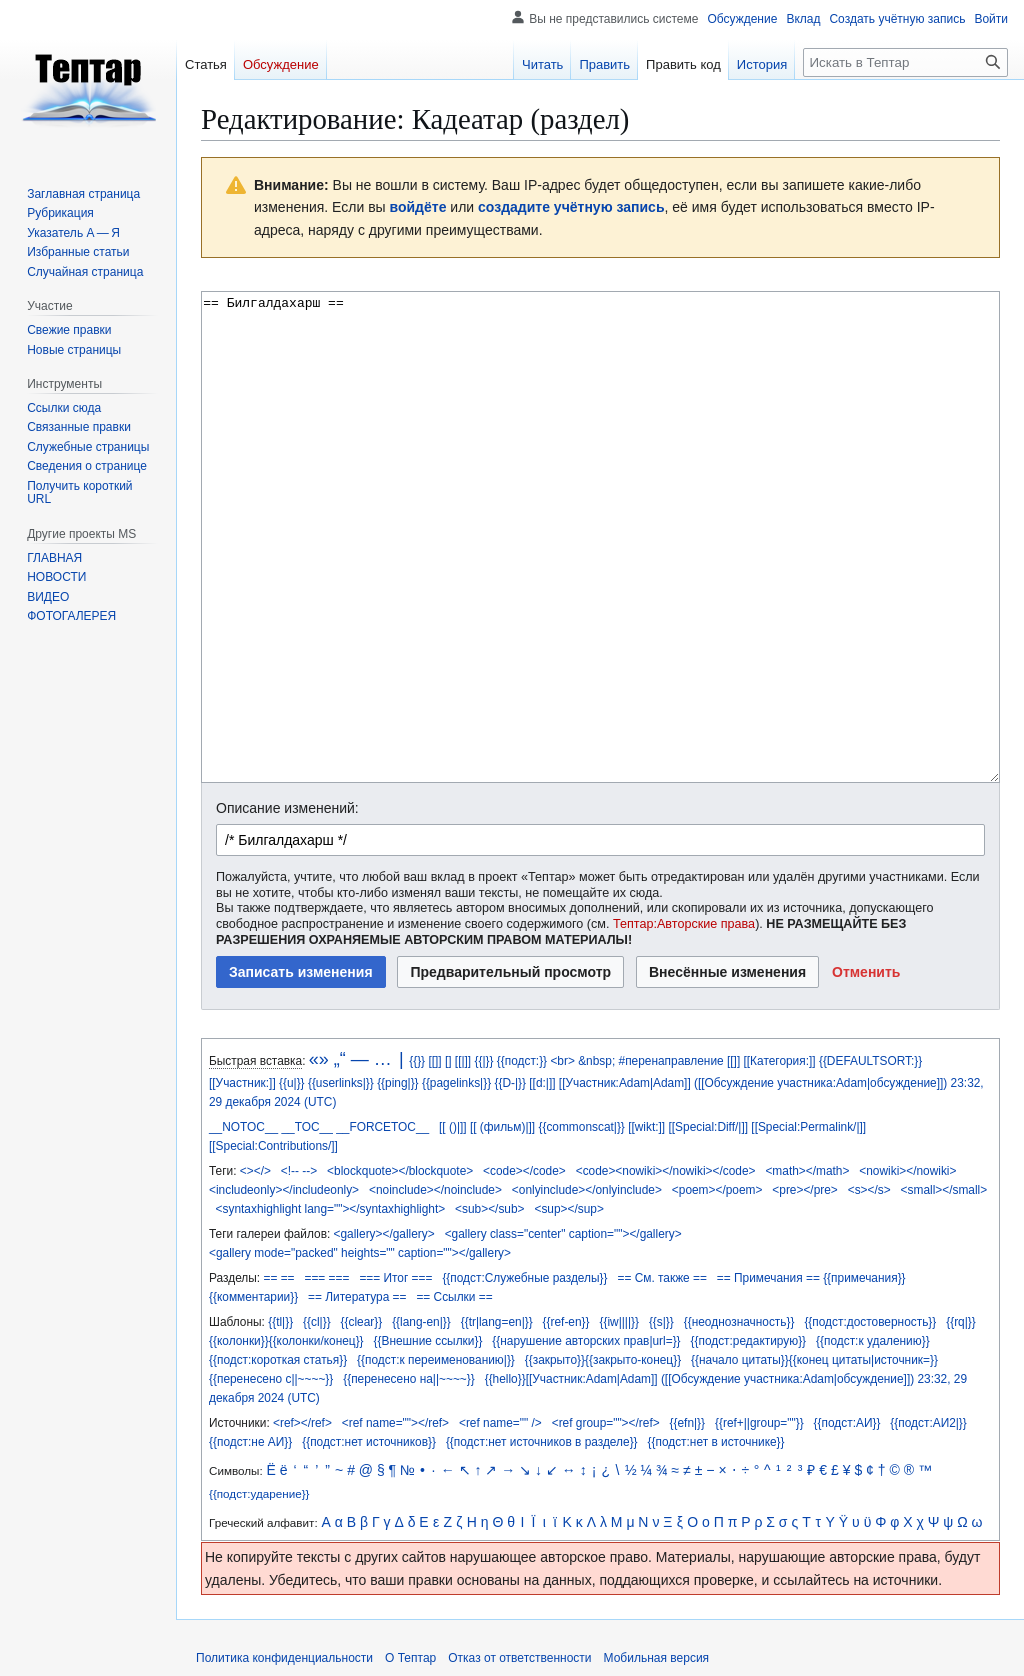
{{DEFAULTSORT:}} (870, 1061)
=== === (326, 1278)
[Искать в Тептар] (905, 62)
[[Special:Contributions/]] (273, 1146)
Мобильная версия (657, 1658)
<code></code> (524, 1171)
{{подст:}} (522, 1061)
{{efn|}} (688, 1423)
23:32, (967, 1083)
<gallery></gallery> (384, 1234)
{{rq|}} (961, 1322)
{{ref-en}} (566, 1322)
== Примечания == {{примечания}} (811, 1278)
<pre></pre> (804, 1190)
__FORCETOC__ (382, 1127)
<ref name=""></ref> (395, 1423)
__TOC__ (307, 1127)
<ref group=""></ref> (606, 1423)
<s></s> (869, 1190)
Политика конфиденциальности (284, 1658)
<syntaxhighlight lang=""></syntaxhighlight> (331, 1209)
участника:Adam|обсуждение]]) (862, 1083)
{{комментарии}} (253, 1297)
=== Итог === (395, 1278)
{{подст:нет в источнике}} (716, 1442)
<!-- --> (299, 1171)
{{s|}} (661, 1322)
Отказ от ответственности (519, 1658)
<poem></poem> (717, 1190)
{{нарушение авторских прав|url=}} (586, 1341)
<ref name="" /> (500, 1423)
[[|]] (463, 1061)
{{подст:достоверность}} (870, 1322)
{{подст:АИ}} (847, 1423)
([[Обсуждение (734, 1083)
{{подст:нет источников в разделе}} (542, 1442)
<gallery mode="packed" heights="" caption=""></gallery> (360, 1253)
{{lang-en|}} (421, 1322)
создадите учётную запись (571, 207)
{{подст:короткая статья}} (278, 1360)
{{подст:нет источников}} (369, 1442)
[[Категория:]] (780, 1061)
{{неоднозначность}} (739, 1322)
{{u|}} (292, 1083)
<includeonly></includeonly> (284, 1190)
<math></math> (807, 1171)
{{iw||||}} (618, 1322)
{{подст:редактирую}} (749, 1341)
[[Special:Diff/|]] (708, 1127)
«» (319, 1059)
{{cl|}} (317, 1322)
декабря (248, 1102)
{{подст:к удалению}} (873, 1341)
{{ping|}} (397, 1083)
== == (278, 1278)
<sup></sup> (568, 1209)
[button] (866, 972)
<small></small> (944, 1190)
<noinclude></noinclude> (435, 1190)
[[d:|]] (542, 1083)
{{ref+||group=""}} (759, 1423)
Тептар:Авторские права (684, 924)
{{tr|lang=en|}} (497, 1322)
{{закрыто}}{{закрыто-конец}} (603, 1360)
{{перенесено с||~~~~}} (271, 1379)
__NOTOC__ (243, 1127)
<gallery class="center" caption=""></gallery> (563, 1234)
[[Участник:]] (242, 1083)
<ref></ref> (302, 1423)
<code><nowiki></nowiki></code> (666, 1171)
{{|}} (483, 1061)
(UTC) (320, 1102)
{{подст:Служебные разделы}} (524, 1278)
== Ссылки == (454, 1297)
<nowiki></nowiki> (907, 1171)
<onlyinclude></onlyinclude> (587, 1190)
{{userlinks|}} (341, 1083)
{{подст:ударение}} (259, 1493)
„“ (340, 1059)
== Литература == (357, 1297)
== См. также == (661, 1278)
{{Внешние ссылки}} (428, 1341)
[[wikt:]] (646, 1127)
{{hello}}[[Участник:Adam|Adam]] (571, 1379)
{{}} (417, 1061)
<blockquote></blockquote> (400, 1171)
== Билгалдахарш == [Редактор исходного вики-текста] (600, 537)
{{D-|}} (510, 1083)
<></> (255, 1171)
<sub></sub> (489, 1209)
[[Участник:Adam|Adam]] (625, 1083)
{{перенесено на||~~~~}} (409, 1379)
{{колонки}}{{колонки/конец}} (286, 1341)
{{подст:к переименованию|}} (436, 1360)
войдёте (418, 207)
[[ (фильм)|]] (502, 1127)
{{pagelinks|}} (456, 1083)
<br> (562, 1061)
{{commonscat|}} (581, 1127)
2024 (287, 1102)
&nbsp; (596, 1061)
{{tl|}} (280, 1322)
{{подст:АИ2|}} (928, 1423)
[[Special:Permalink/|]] (808, 1127)
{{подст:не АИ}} (250, 1442)
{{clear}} (362, 1322)
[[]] (434, 1061)
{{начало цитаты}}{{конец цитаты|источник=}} (814, 1360)
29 (215, 1102)
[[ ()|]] (453, 1127)
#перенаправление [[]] (680, 1061)
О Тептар (410, 1658)
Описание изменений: (287, 808)
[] (448, 1061)
